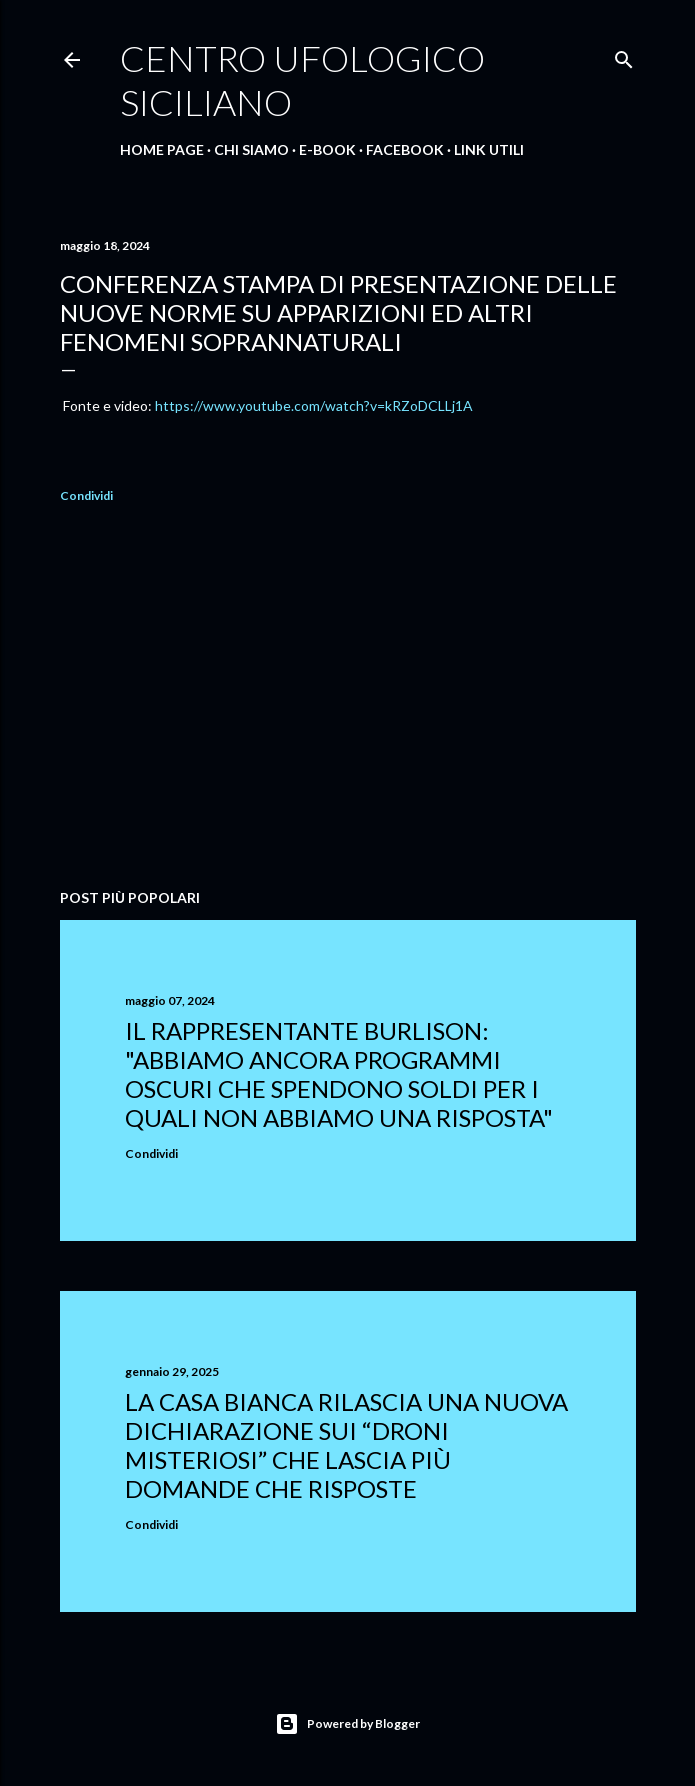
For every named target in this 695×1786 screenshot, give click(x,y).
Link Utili (489, 149)
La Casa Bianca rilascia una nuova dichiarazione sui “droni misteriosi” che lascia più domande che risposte (346, 1445)
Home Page (162, 149)
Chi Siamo (251, 149)
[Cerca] (624, 55)
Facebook (405, 149)
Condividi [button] (86, 495)
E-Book (327, 149)
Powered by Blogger (347, 1724)
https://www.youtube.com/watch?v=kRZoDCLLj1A (314, 405)
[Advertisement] (348, 699)
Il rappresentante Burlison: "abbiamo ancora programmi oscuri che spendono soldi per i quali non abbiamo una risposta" (339, 1074)
